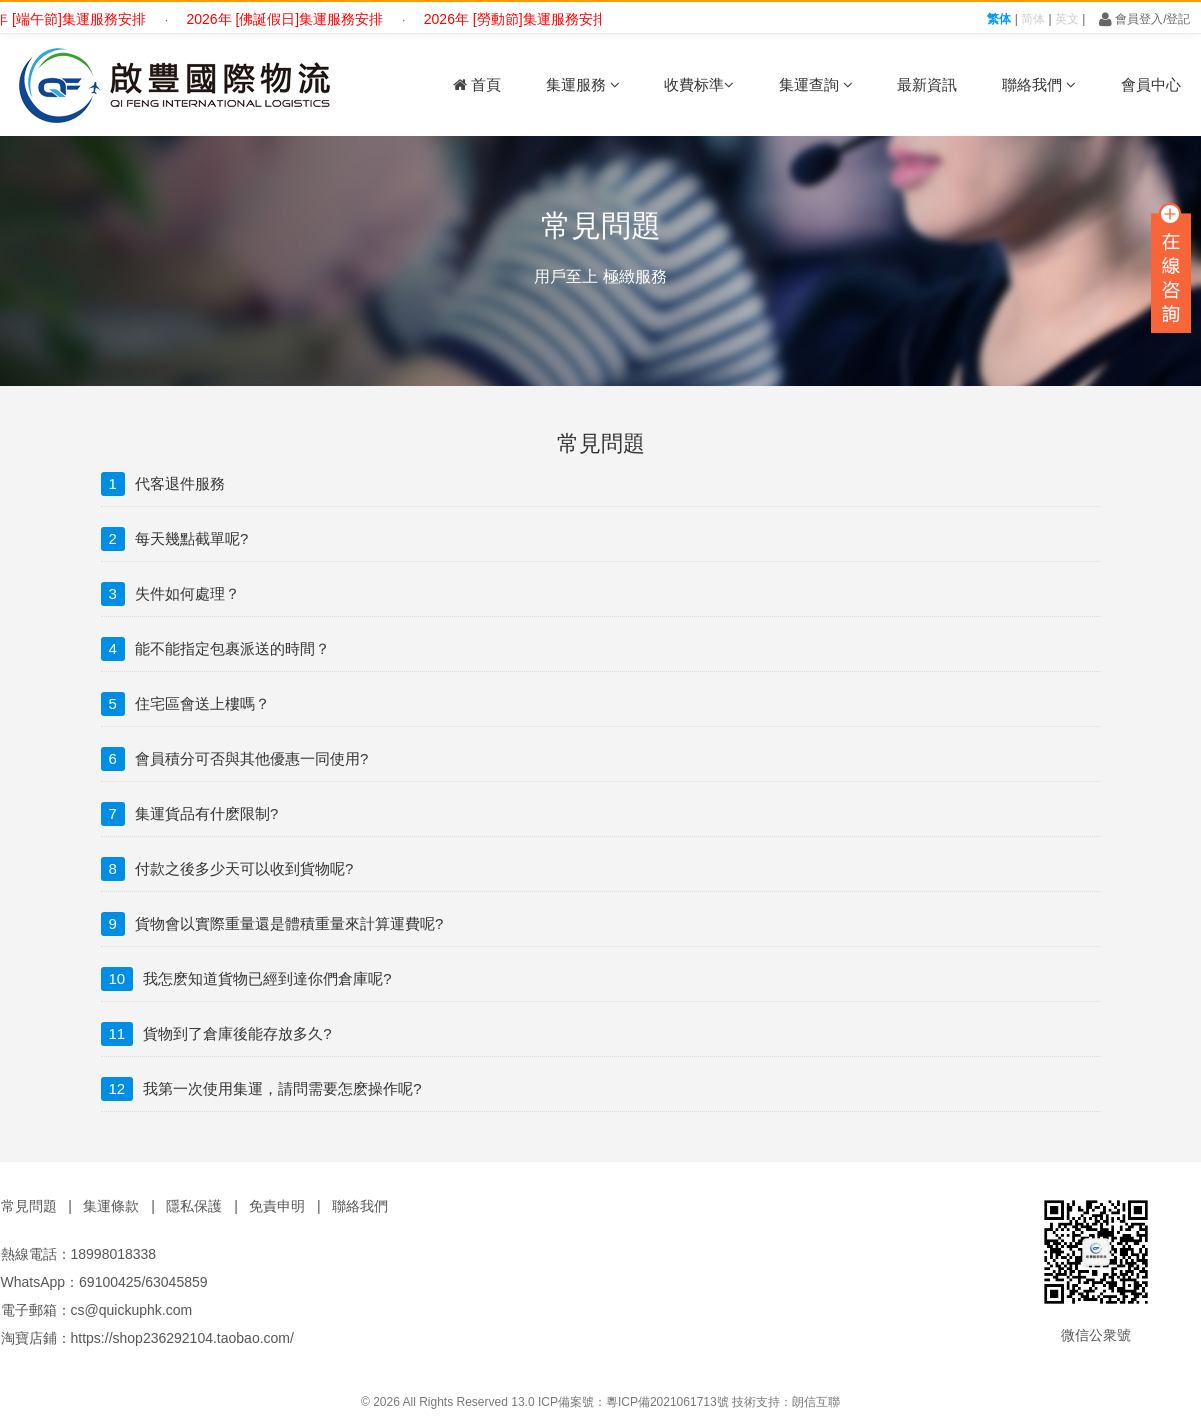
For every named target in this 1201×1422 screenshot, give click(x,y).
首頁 (477, 84)
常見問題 (29, 1206)
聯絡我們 (1039, 84)
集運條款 (111, 1206)
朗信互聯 (816, 1402)
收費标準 (699, 84)
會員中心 (1151, 84)
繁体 (999, 19)
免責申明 (277, 1206)
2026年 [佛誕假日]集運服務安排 (292, 19)
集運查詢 (816, 84)
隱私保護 (194, 1206)
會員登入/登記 (1145, 19)
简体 (1033, 19)
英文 (1067, 19)
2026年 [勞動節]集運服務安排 (522, 19)
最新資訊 (927, 84)
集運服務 (583, 84)
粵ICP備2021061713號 (667, 1402)
